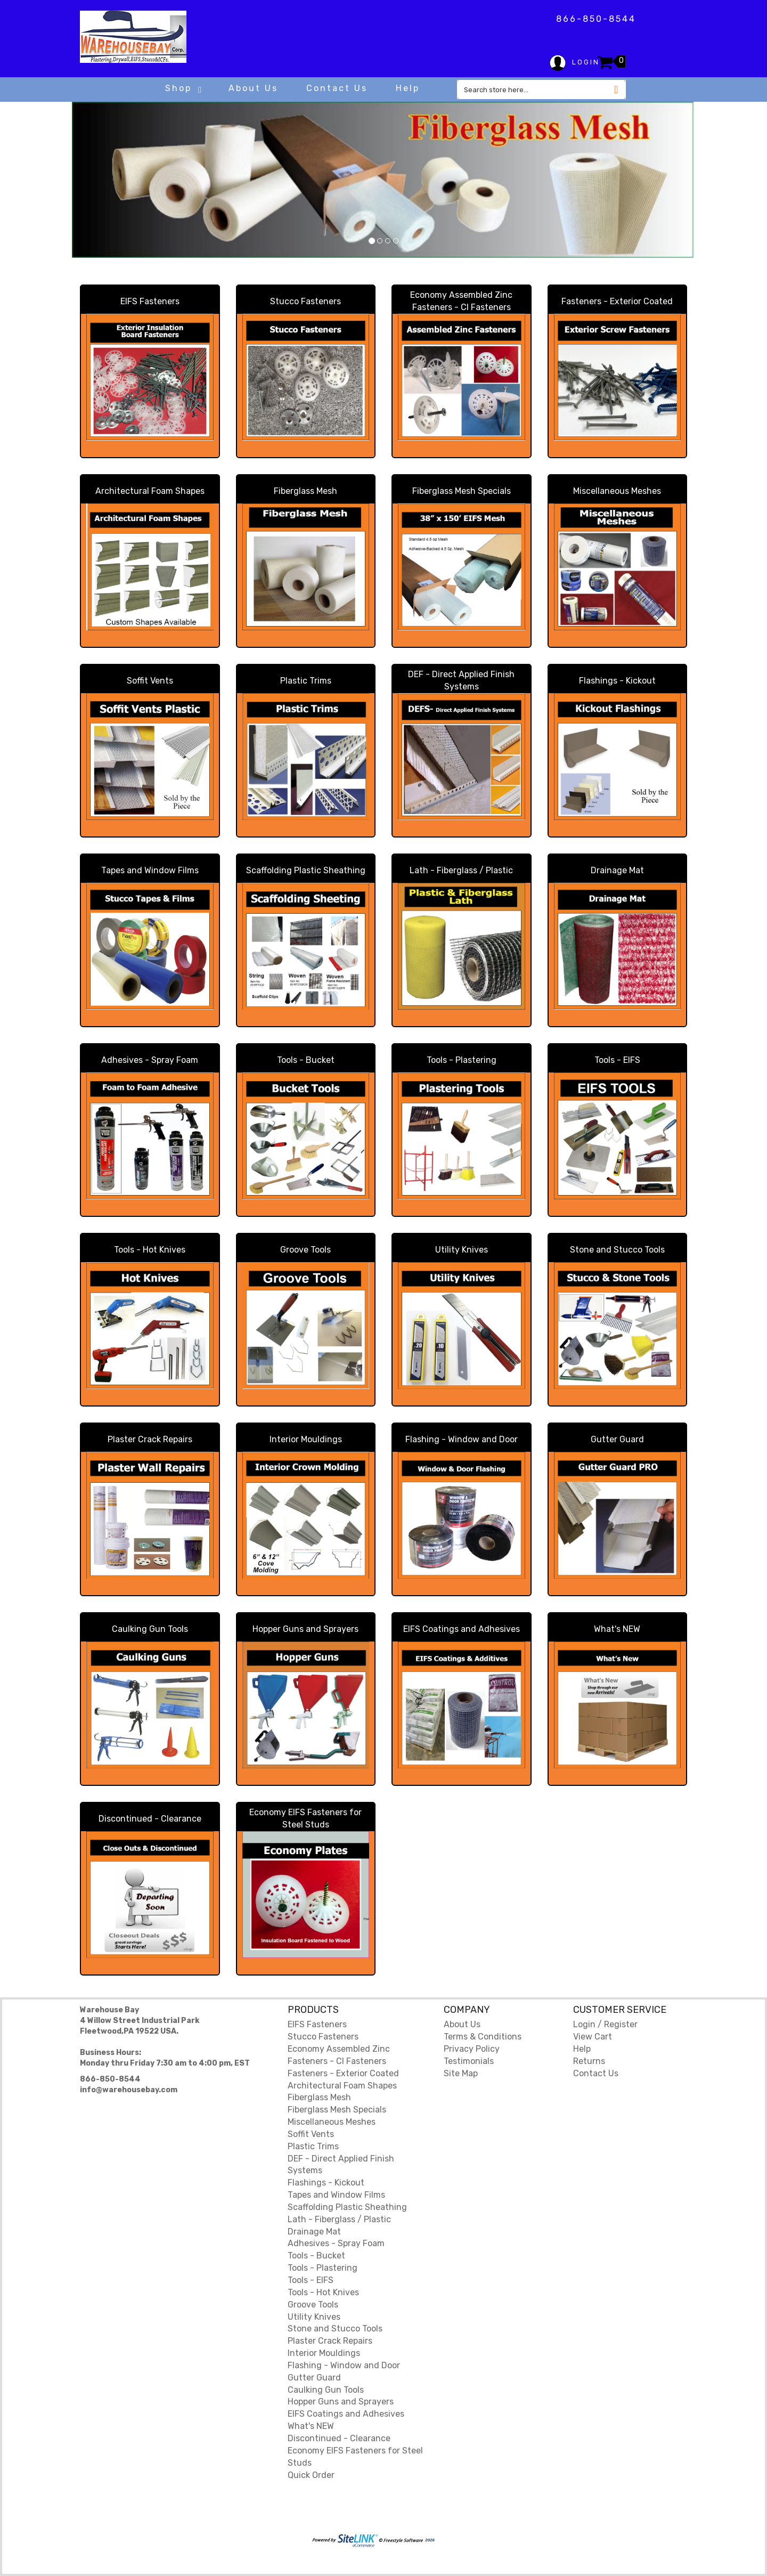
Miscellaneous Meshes (617, 491)
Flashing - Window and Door (461, 1439)
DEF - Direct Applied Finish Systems (461, 680)
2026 (373, 2540)
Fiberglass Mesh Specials (461, 491)
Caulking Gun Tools (150, 1629)
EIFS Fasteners (149, 301)
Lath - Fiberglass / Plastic (461, 870)
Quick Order (311, 2475)
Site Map (461, 2073)
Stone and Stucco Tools (617, 1250)
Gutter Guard (617, 1439)
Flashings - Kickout (617, 681)
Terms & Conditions (482, 2036)
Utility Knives (461, 1250)
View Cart (592, 2036)
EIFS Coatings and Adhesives (461, 1629)
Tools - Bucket (305, 1060)
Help (408, 88)
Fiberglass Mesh (305, 491)
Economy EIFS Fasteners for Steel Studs (305, 1818)
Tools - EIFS (617, 1060)
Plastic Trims (305, 681)
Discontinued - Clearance (150, 1819)
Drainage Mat (617, 870)
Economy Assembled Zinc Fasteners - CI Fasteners (461, 301)
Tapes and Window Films (150, 870)
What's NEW (617, 1629)
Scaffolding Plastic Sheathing (305, 870)
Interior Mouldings (306, 1439)
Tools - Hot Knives (149, 1250)
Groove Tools (305, 1250)
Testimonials (469, 2061)
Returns (589, 2061)
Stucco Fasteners (305, 301)
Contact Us (337, 88)
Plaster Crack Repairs (150, 1439)
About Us (253, 88)
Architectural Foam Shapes (150, 491)
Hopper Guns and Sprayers (305, 1629)
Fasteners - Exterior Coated (617, 301)
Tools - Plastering (461, 1060)
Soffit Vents (150, 681)
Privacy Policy (472, 2049)
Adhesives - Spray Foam (149, 1060)
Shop (182, 88)
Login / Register (605, 2024)
